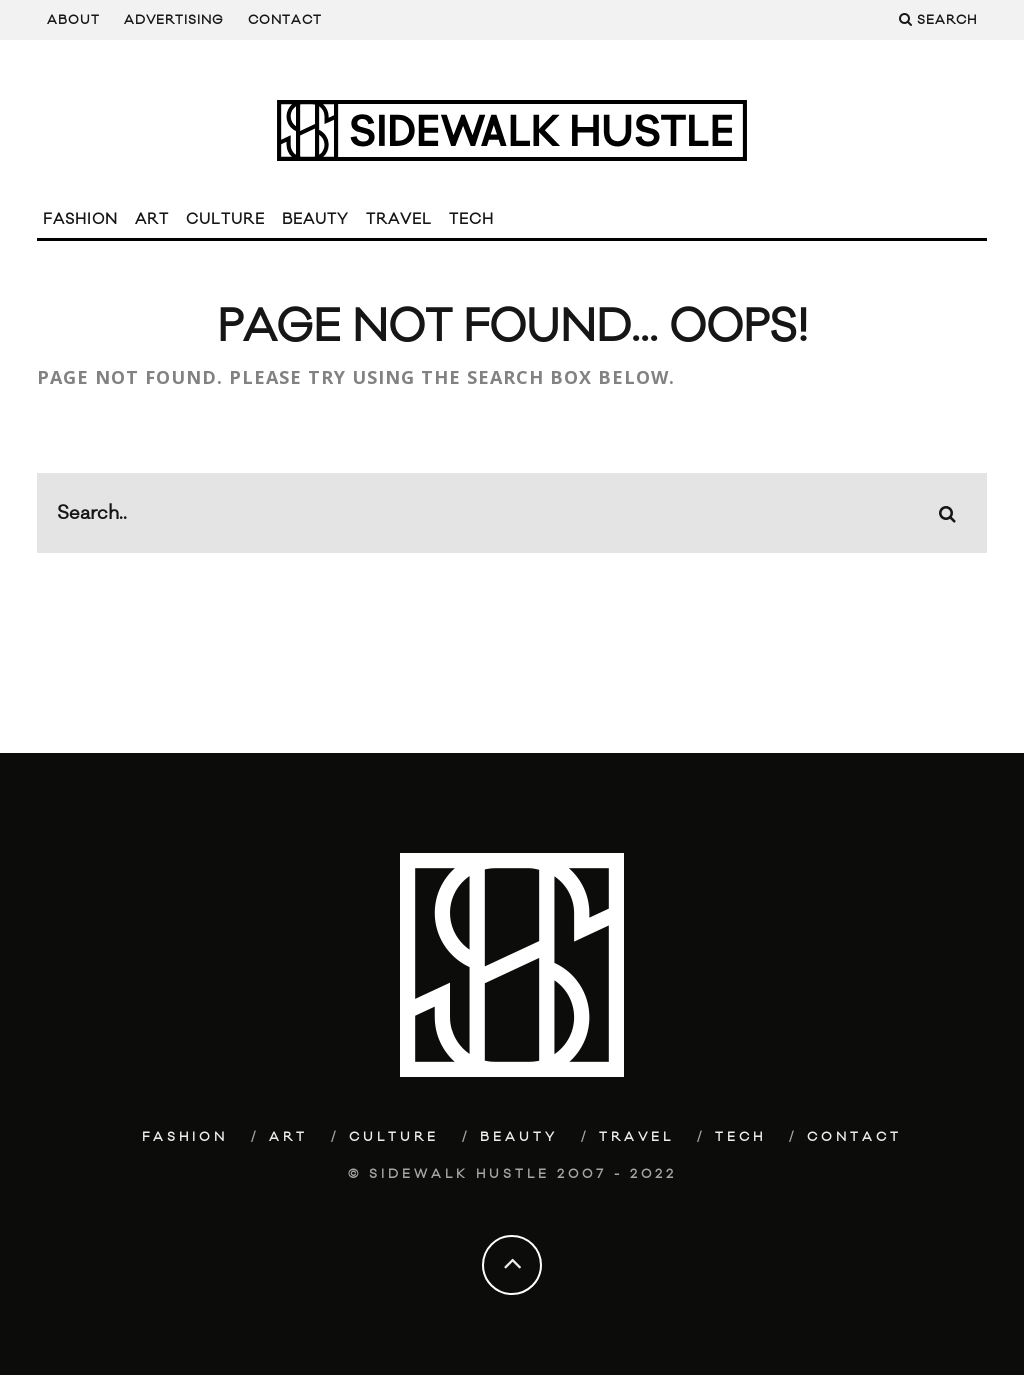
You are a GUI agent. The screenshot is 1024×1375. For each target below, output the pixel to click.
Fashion (80, 219)
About (73, 20)
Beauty (315, 219)
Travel (399, 219)
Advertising (174, 20)
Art (152, 219)
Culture (225, 219)
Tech (471, 219)
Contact (285, 20)
